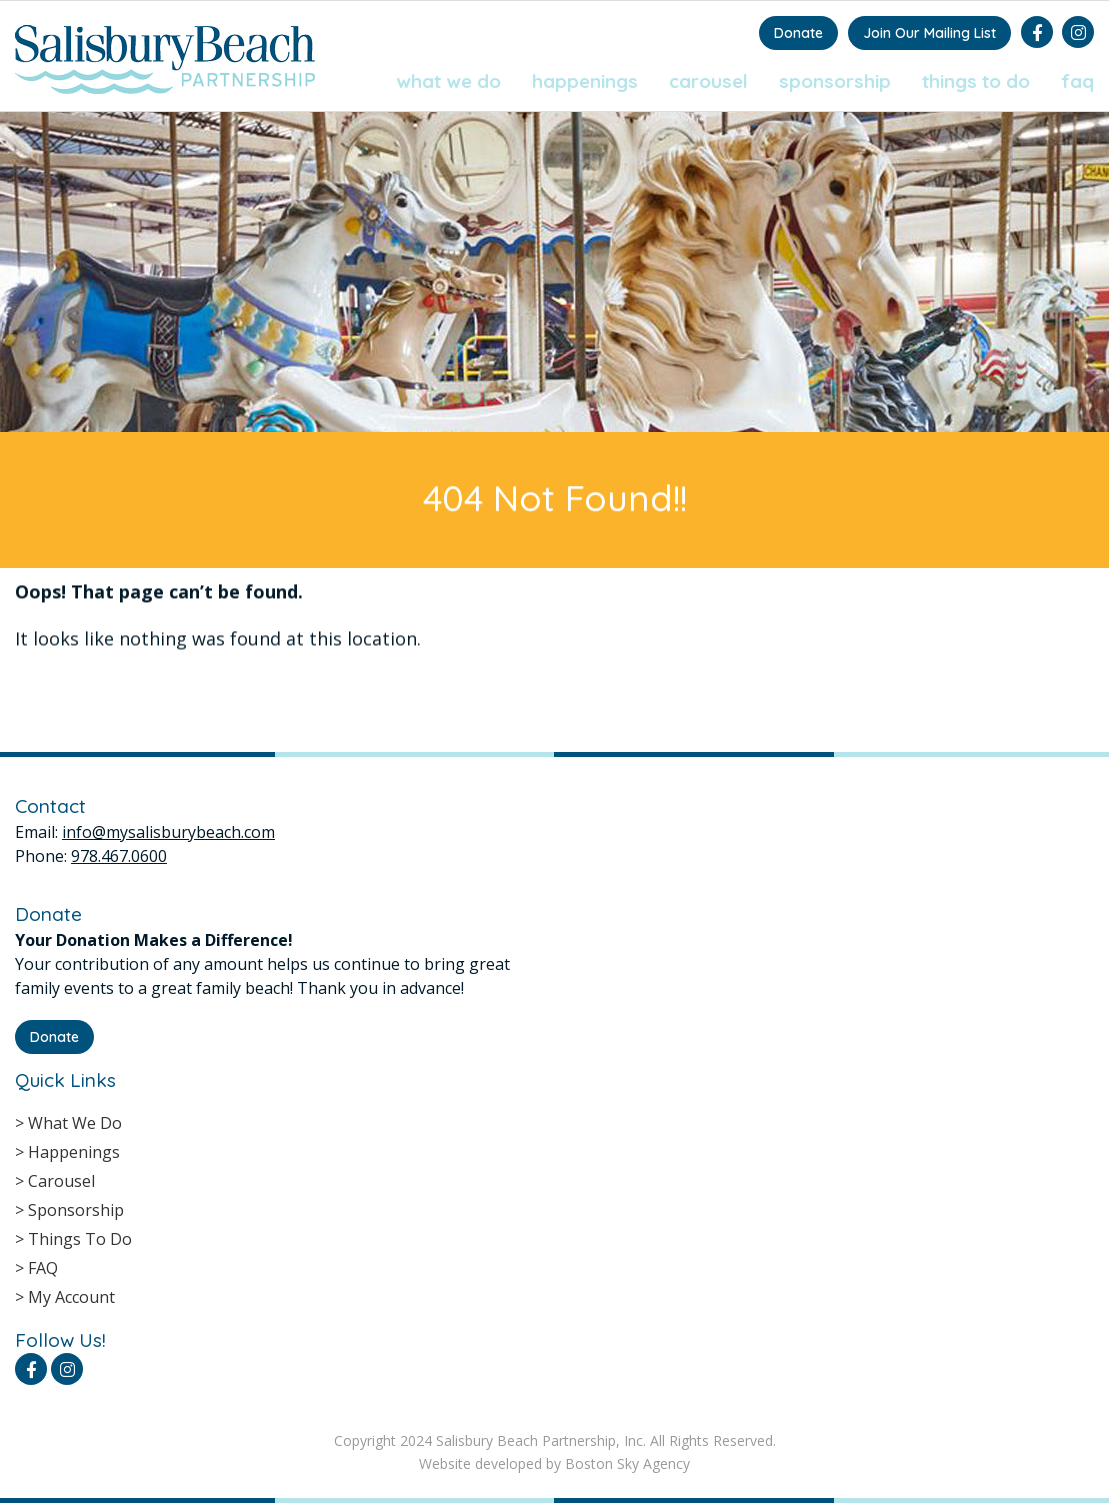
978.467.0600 (119, 856)
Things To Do (976, 81)
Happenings (585, 81)
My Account (71, 1297)
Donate (798, 33)
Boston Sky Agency (627, 1463)
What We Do (448, 81)
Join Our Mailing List (929, 33)
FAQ (1077, 81)
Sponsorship (835, 81)
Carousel (708, 81)
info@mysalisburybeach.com (168, 832)
